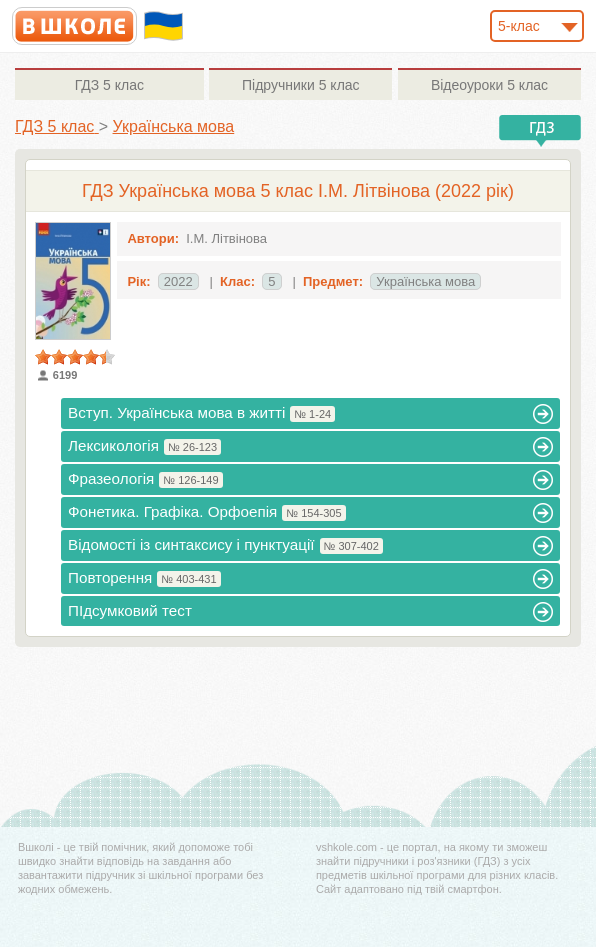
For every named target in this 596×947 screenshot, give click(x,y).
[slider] (75, 357)
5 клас (109, 85)
